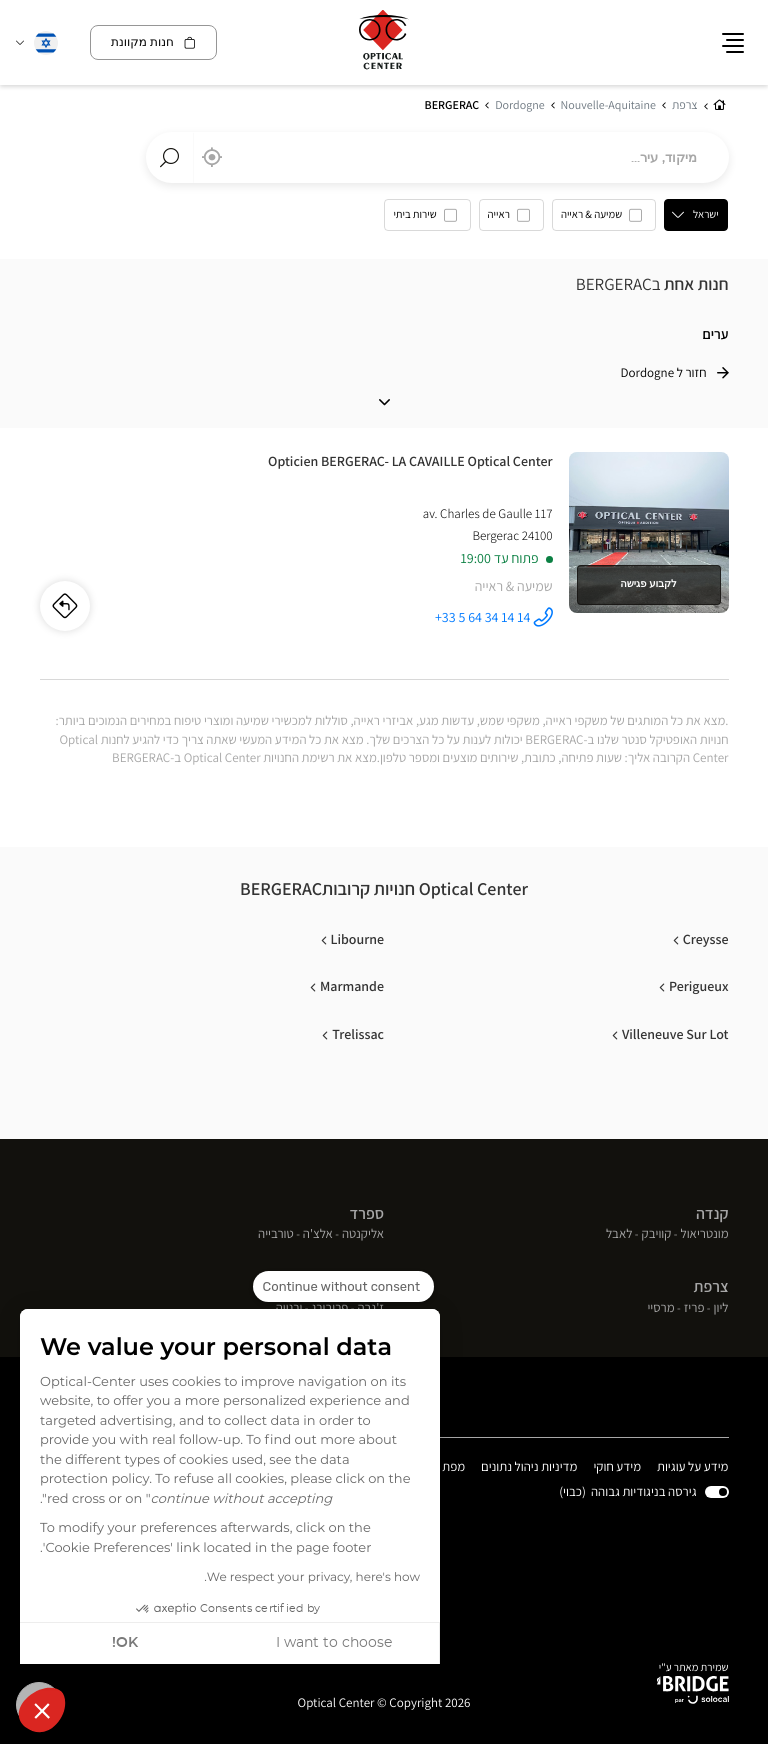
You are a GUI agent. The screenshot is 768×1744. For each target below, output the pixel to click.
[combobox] (437, 158)
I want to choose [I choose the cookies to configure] (334, 1643)
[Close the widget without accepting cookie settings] (343, 1287)
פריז (694, 1308)
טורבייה (276, 1235)
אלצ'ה (318, 1235)
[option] (605, 220)
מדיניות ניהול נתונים (530, 1468)
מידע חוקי (618, 1468)
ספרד (367, 1214)
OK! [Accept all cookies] (125, 1643)
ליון (721, 1308)
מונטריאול (705, 1235)
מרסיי (660, 1308)
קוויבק (657, 1235)
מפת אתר (442, 1467)
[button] (42, 1710)
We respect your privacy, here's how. (312, 1578)
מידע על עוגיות (692, 1468)
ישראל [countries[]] (707, 215)
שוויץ (369, 1287)
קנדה (712, 1214)
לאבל (619, 1235)
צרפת (711, 1287)
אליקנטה (363, 1235)
